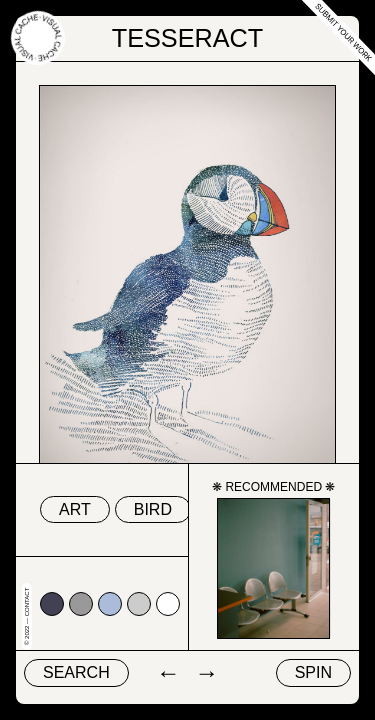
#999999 (81, 604)
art (75, 509)
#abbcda (110, 604)
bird (153, 509)
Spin (313, 672)
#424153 (52, 604)
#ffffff (168, 604)
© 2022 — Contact (27, 616)
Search (76, 672)
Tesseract (188, 38)
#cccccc (139, 604)
